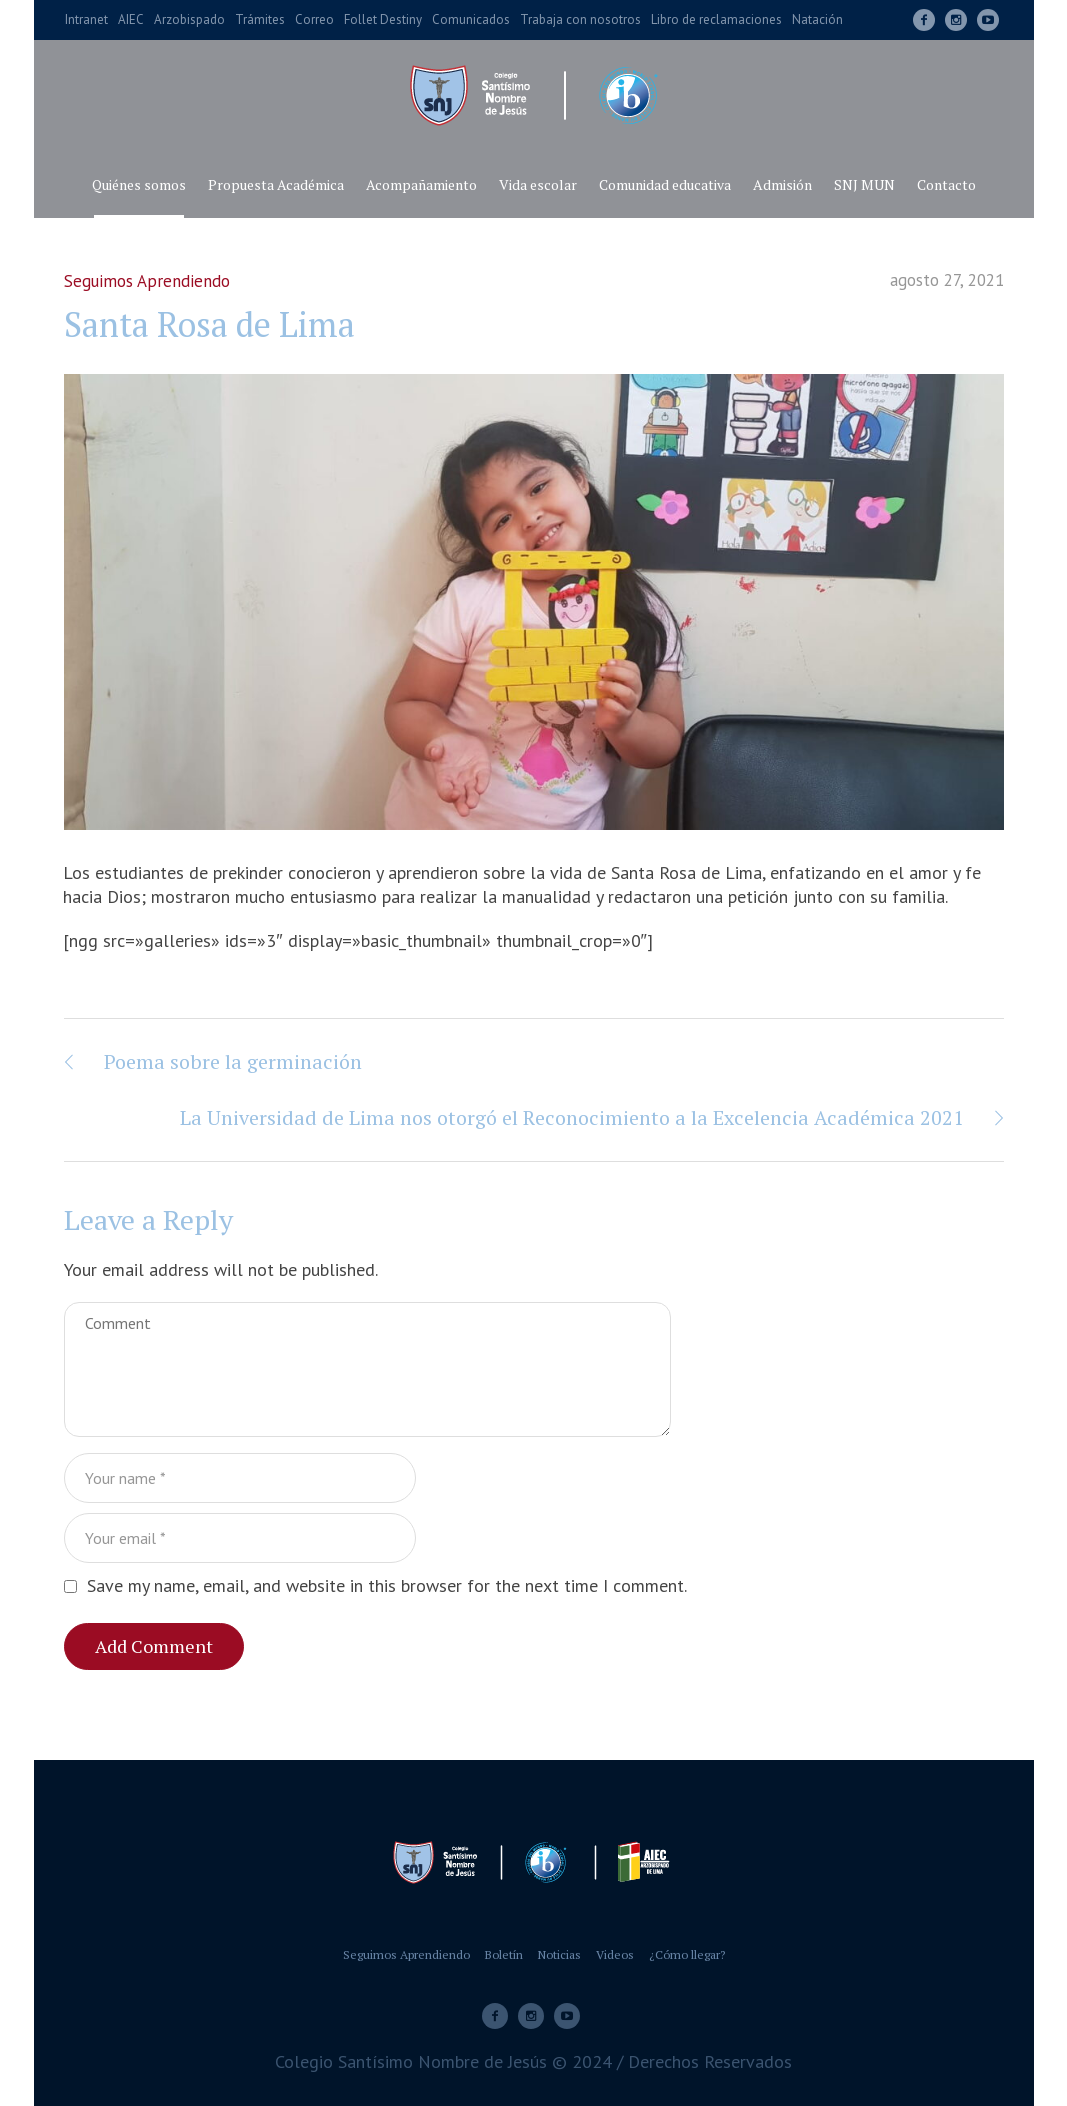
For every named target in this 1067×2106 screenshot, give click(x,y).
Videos (615, 1954)
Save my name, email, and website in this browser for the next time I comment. (387, 1585)
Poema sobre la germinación (233, 1061)
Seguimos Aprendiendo (147, 281)
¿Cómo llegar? (687, 1954)
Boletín (504, 1954)
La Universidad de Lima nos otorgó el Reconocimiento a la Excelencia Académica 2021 (572, 1117)
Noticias (559, 1954)
